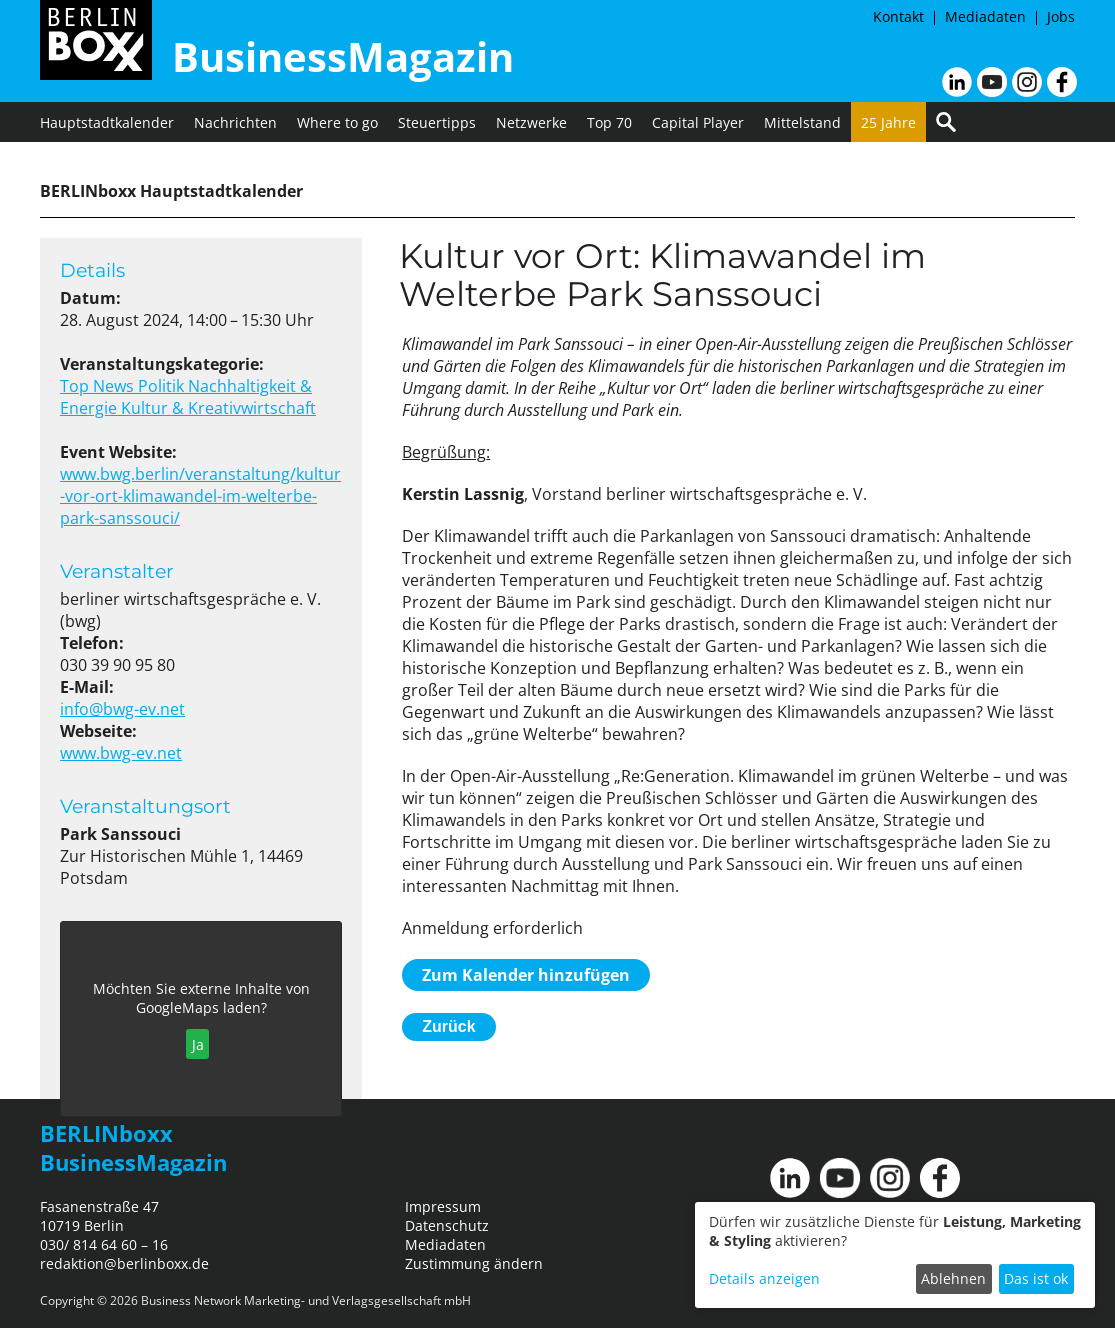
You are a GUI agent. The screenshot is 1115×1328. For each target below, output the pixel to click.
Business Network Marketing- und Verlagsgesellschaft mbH (306, 1300)
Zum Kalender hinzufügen (526, 975)
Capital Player (698, 122)
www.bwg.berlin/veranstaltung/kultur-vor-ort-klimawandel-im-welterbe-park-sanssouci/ (200, 496)
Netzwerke (531, 122)
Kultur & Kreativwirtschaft (218, 408)
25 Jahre (888, 122)
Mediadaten (985, 16)
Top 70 (609, 122)
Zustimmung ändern (474, 1263)
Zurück (448, 1026)
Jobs (1061, 16)
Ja (198, 1044)
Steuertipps (437, 122)
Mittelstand (802, 122)
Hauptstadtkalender (107, 122)
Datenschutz (447, 1225)
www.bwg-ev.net (121, 753)
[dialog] (895, 1255)
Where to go (337, 122)
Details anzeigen (764, 1278)
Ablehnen (953, 1278)
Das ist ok (1036, 1278)
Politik (163, 386)
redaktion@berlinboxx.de (124, 1263)
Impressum (443, 1206)
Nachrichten (235, 122)
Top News (99, 386)
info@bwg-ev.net (122, 709)
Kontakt (898, 16)
